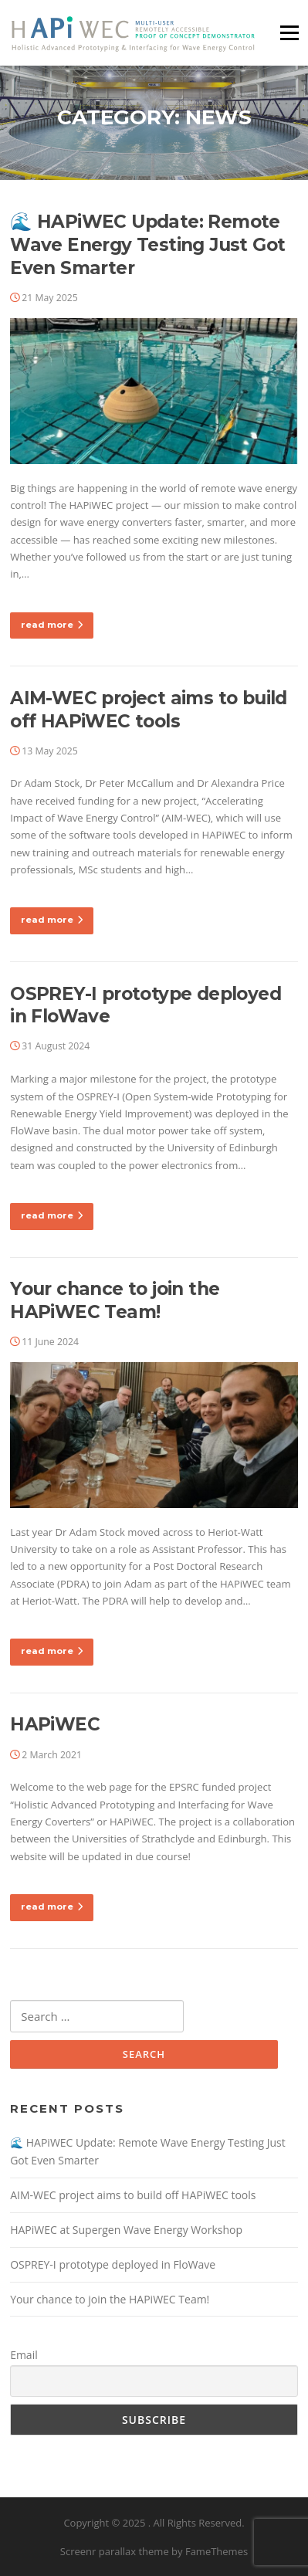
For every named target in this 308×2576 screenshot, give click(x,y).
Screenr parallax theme (114, 2551)
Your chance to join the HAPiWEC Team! (114, 1300)
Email (24, 2354)
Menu (289, 32)
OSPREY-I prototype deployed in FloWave (112, 2264)
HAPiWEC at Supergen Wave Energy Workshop (126, 2229)
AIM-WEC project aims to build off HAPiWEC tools (148, 709)
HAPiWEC (55, 1724)
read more (52, 624)
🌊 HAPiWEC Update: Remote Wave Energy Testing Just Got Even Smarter (147, 245)
